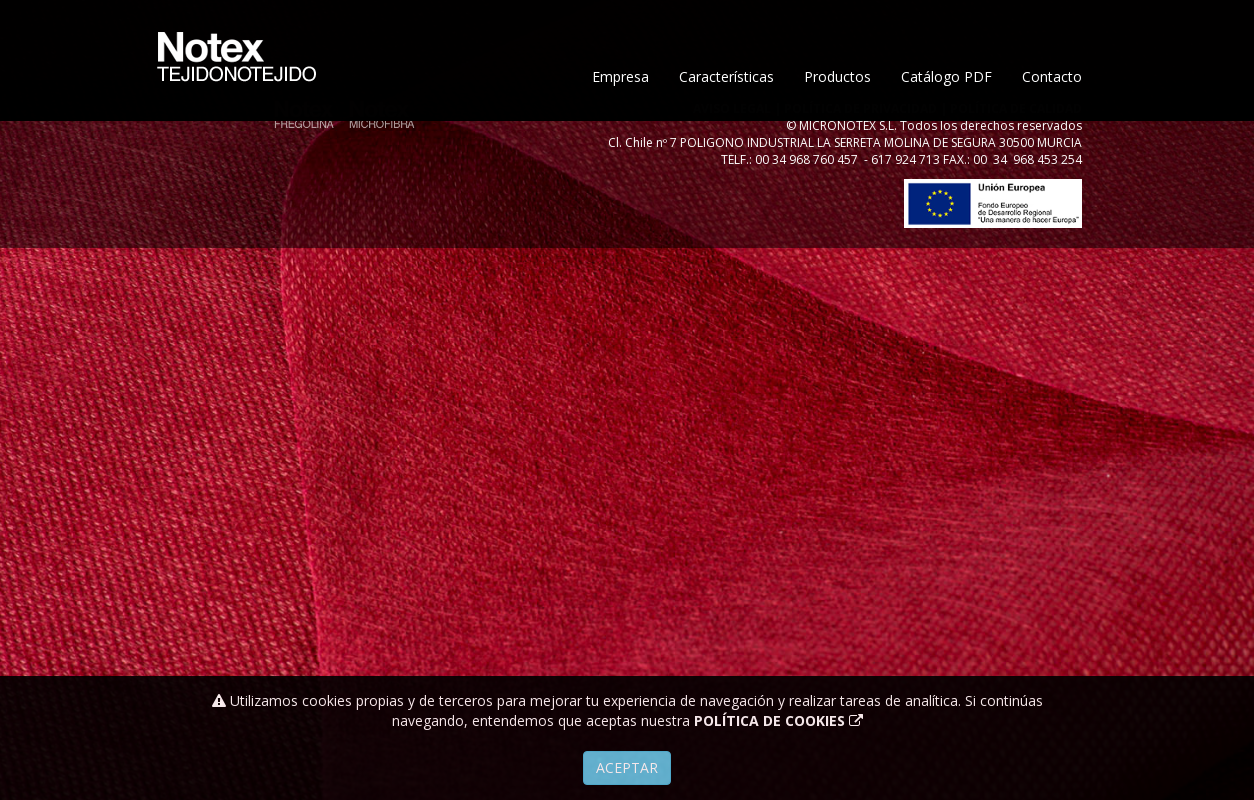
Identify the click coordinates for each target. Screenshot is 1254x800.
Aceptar (627, 767)
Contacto (1052, 137)
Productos (837, 137)
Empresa (620, 137)
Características (726, 137)
